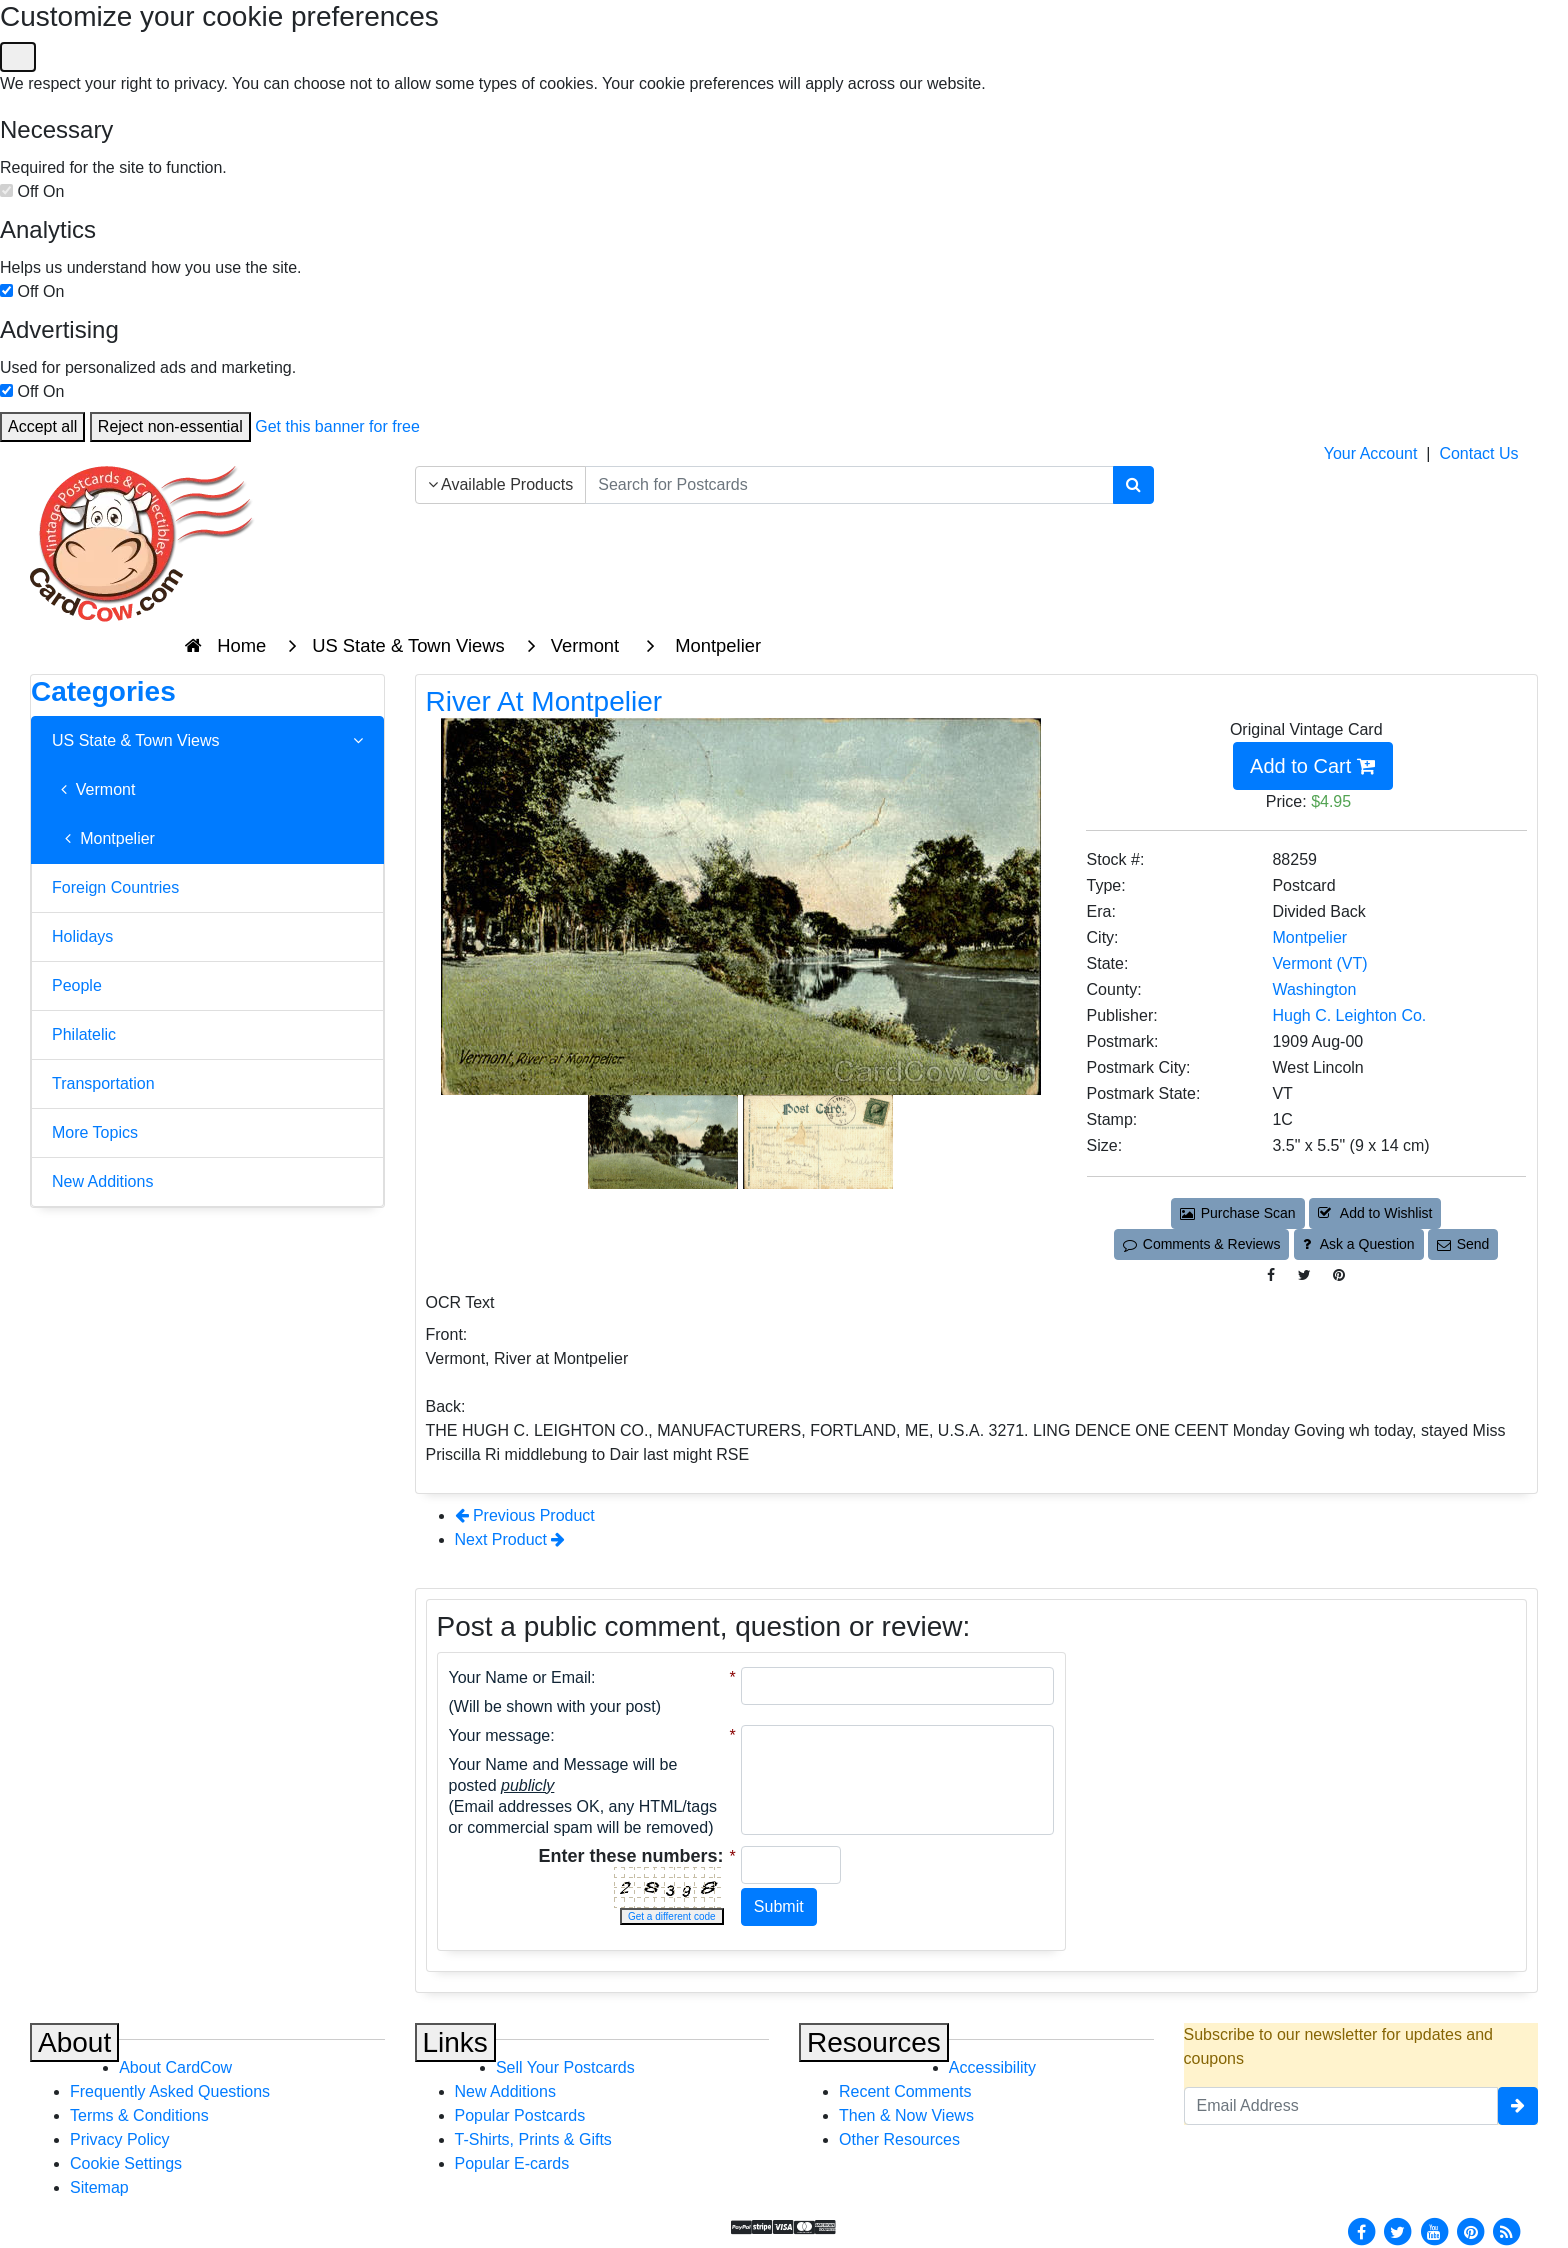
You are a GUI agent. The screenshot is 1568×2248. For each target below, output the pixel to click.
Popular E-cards (512, 2163)
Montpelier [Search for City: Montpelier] (1309, 937)
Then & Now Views (906, 2115)
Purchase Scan (1238, 1213)
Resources (874, 2042)
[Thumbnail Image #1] (665, 1140)
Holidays (82, 936)
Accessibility (992, 2067)
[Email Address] (1341, 2106)
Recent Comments (905, 2091)
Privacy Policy (120, 2139)
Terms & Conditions (139, 2115)
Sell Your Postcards (565, 2067)
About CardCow (175, 2067)
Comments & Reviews (1201, 1244)
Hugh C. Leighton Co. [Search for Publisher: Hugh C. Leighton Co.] (1349, 1015)
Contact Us (1478, 453)
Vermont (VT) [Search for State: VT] (1319, 963)
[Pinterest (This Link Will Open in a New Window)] (1339, 1275)
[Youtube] (1434, 2230)
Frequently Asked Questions (170, 2091)
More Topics (95, 1132)
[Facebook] (1361, 2230)
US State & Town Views (207, 741)
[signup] (1518, 2106)
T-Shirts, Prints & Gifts (533, 2139)
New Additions (102, 1181)
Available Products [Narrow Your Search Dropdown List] (501, 484)
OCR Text (460, 1302)
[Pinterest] (1471, 2230)
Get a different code (672, 1916)
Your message (500, 1735)
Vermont (93, 789)
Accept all (42, 426)
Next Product (510, 1539)
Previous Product (525, 1515)
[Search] (1133, 485)
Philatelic (84, 1034)
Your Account (1371, 453)
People (77, 985)
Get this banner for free (337, 426)
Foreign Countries (115, 887)
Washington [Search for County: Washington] (1314, 989)
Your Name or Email (520, 1677)
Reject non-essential (170, 426)
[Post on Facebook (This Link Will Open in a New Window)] (1271, 1275)
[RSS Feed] (1507, 2230)
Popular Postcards (520, 2115)
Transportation (103, 1083)
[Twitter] (1398, 2230)
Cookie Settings (126, 2163)
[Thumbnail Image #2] (818, 1140)
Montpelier (103, 838)
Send (1463, 1244)
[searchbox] (849, 485)
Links (455, 2042)
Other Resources (899, 2139)
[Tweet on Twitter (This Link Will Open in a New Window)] (1304, 1275)
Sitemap (99, 2187)
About (74, 2042)
